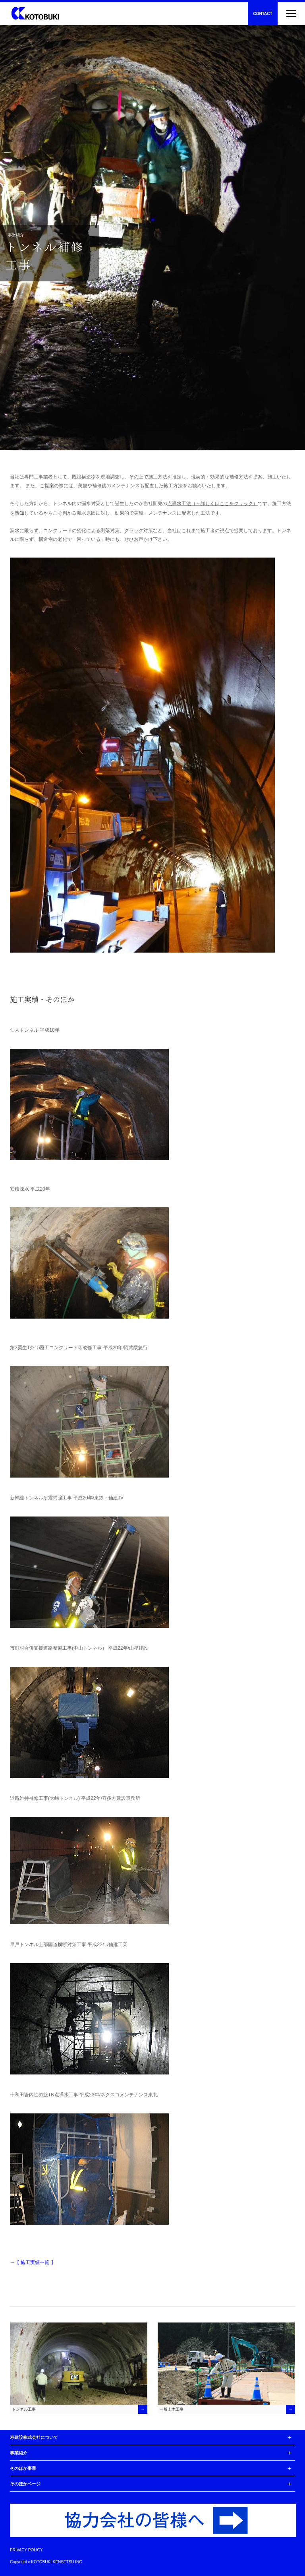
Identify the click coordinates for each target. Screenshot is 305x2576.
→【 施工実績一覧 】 (33, 2262)
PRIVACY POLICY (26, 2550)
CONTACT (262, 14)
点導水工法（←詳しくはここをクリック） (212, 503)
